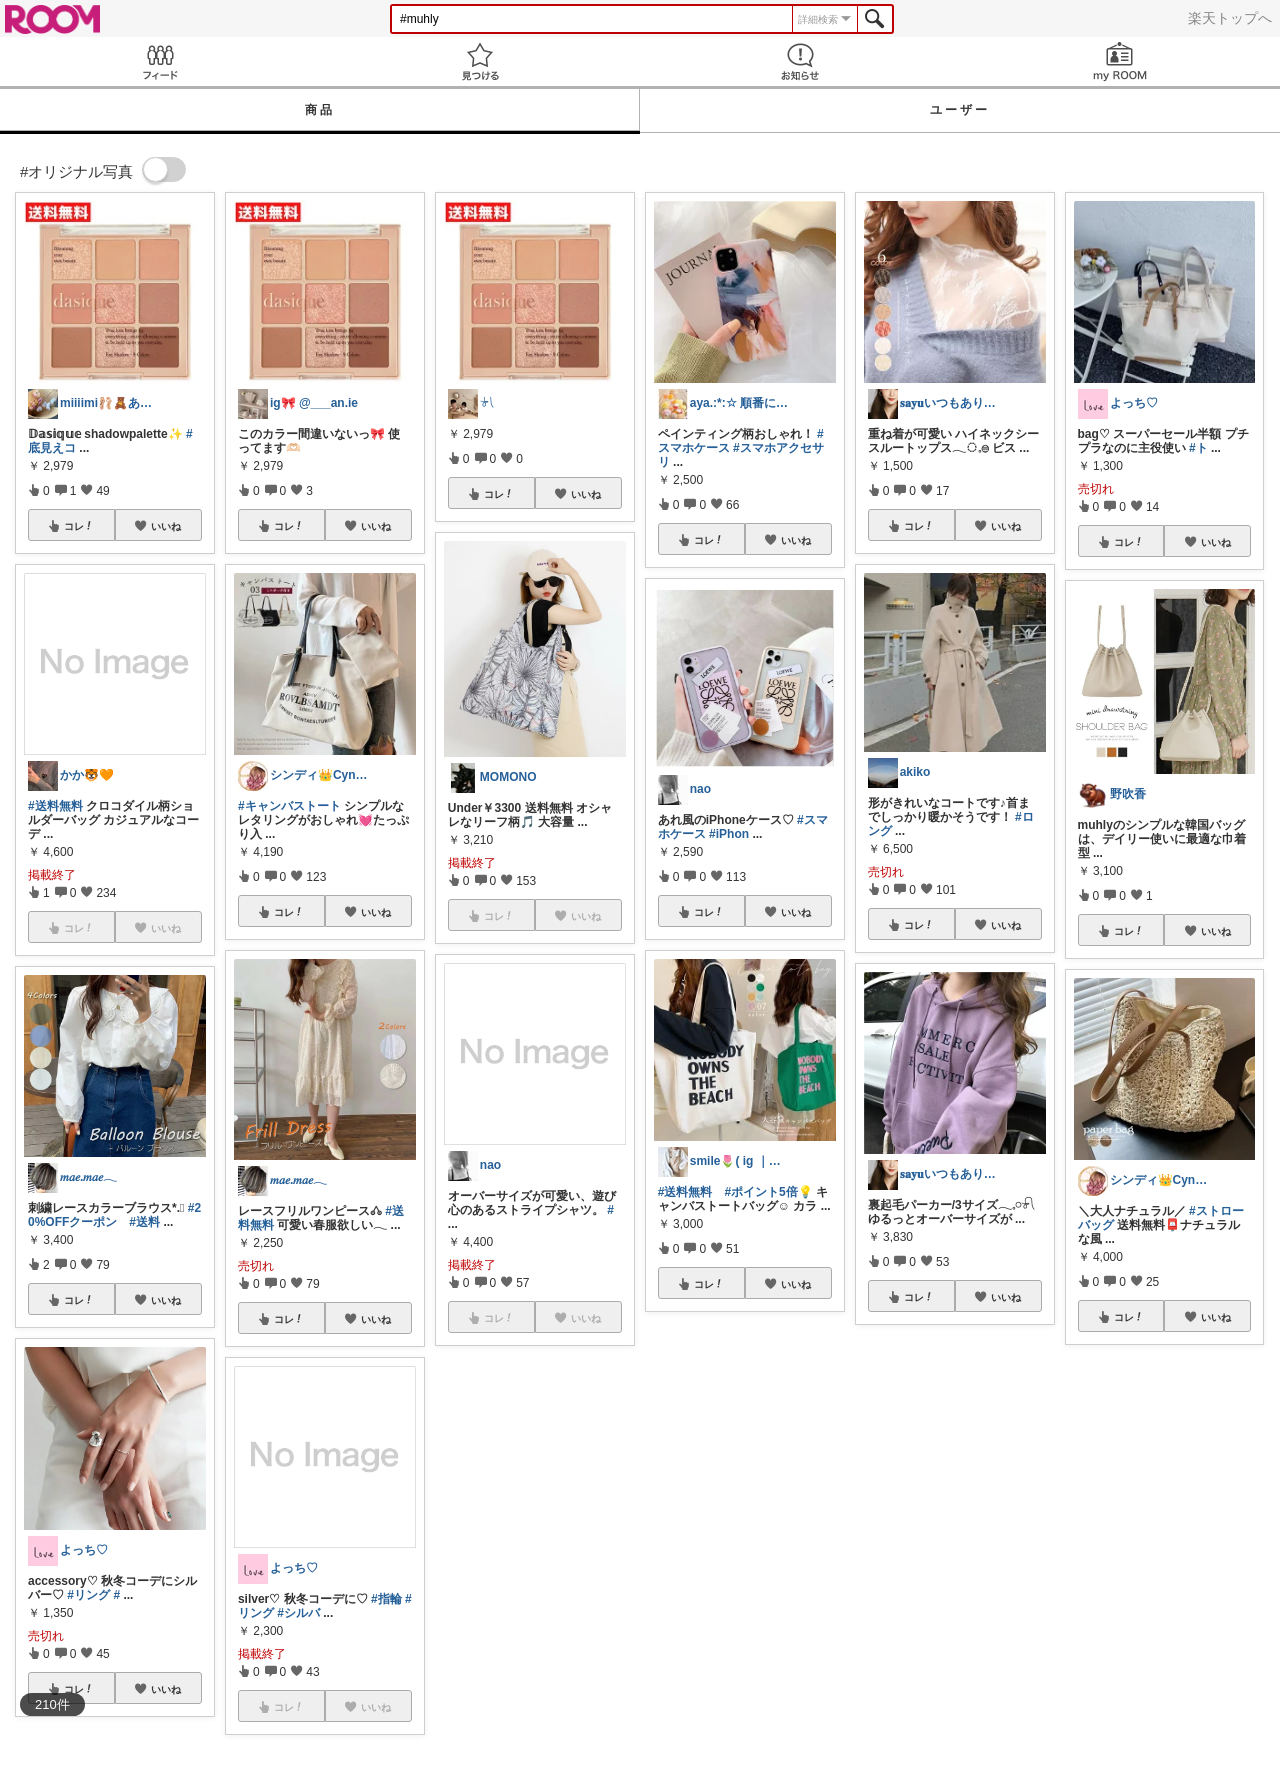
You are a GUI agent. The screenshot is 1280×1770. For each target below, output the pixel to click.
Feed (160, 61)
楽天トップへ (1230, 18)
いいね (166, 526)
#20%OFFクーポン (114, 1215)
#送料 (144, 1222)
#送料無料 (55, 806)
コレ (79, 526)
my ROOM (1120, 61)
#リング (88, 1595)
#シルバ (298, 1613)
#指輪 (386, 1599)
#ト (1198, 448)
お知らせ (800, 61)
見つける (480, 61)
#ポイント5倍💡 (768, 1192)
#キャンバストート (289, 806)
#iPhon (729, 834)
